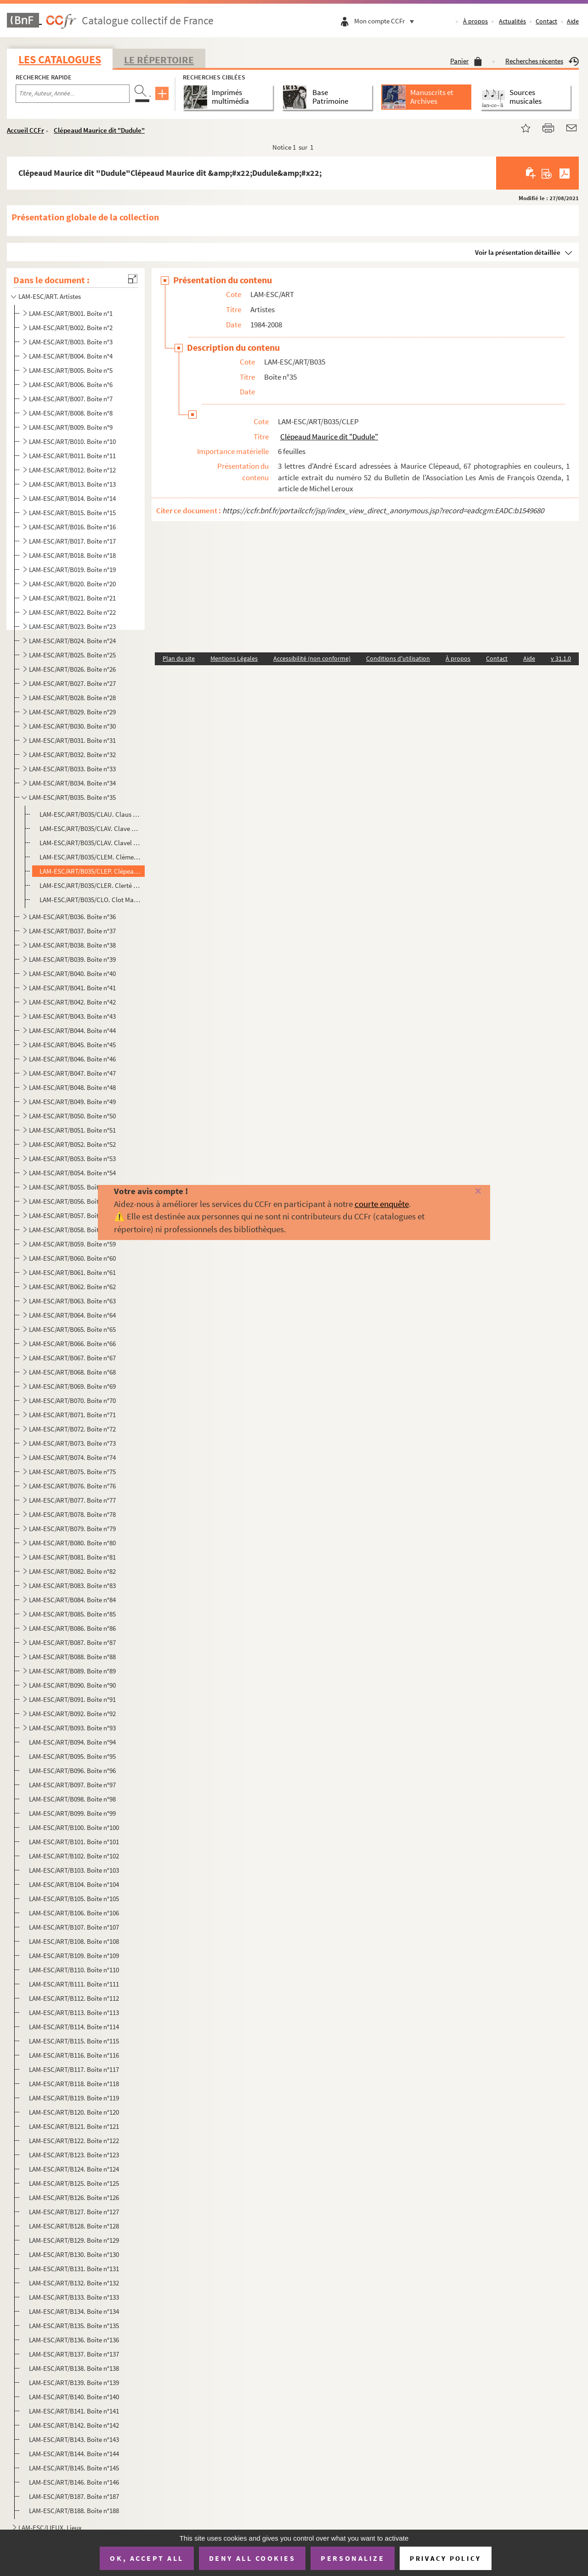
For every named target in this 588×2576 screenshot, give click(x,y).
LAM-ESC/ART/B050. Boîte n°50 (72, 1115)
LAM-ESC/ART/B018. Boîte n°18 (72, 555)
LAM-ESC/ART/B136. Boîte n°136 (74, 2339)
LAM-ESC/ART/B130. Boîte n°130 (74, 2254)
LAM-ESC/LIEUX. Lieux (50, 2527)
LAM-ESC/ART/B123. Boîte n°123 (74, 2154)
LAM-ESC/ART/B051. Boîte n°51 (72, 1130)
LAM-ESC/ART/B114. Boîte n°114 (74, 2026)
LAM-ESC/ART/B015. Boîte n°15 (72, 512)
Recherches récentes (542, 60)
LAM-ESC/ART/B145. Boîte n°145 (74, 2468)
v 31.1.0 (561, 658)
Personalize (352, 2558)
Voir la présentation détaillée (517, 252)
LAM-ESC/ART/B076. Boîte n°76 (72, 1486)
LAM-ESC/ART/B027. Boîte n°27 (72, 683)
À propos (475, 21)
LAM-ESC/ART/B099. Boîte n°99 (72, 1813)
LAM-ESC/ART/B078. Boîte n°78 (72, 1514)
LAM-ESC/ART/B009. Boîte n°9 (71, 427)
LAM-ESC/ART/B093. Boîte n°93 (72, 1727)
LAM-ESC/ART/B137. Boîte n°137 (74, 2354)
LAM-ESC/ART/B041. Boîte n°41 (72, 987)
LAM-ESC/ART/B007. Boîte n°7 (71, 398)
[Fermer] (465, 1191)
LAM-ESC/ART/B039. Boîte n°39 (72, 959)
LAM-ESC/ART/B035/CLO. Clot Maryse (90, 899)
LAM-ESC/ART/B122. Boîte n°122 (74, 2140)
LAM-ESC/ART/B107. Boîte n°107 (74, 1927)
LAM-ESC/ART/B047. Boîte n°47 (72, 1073)
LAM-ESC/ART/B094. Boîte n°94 (72, 1742)
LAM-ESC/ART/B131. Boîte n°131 (74, 2268)
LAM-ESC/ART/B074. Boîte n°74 (72, 1457)
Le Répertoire (159, 59)
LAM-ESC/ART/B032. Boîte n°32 (72, 754)
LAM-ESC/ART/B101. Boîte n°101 (74, 1841)
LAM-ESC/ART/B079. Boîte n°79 (72, 1528)
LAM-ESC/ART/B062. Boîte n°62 (72, 1286)
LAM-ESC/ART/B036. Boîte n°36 (72, 916)
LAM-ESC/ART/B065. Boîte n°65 (72, 1329)
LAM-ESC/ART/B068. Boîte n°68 (72, 1372)
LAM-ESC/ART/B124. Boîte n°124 (74, 2169)
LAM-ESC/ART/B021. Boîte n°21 (72, 598)
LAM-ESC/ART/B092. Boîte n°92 (72, 1713)
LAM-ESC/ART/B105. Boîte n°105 (74, 1898)
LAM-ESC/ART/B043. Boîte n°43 (72, 1016)
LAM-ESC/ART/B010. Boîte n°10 (72, 441)
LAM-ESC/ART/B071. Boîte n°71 (72, 1414)
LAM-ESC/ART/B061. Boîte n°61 (72, 1272)
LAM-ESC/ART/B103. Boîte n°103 (74, 1870)
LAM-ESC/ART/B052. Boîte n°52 (72, 1144)
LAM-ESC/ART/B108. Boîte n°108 (74, 1941)
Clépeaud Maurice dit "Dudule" (99, 130)
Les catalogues (59, 59)
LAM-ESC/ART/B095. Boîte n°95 (72, 1756)
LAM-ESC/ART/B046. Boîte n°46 (72, 1059)
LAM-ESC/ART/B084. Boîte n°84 (72, 1599)
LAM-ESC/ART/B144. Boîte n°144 (74, 2453)
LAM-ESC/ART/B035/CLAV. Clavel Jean (90, 842)
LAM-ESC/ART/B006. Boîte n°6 (71, 384)
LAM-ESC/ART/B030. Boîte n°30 (72, 726)
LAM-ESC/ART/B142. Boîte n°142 (74, 2425)
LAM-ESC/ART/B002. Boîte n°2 (71, 327)
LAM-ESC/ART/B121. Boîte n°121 (74, 2126)
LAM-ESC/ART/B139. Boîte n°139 (74, 2382)
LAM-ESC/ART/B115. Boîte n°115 (74, 2041)
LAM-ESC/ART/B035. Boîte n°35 (72, 797)
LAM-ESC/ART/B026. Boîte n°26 (72, 669)
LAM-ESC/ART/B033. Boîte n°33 (72, 768)
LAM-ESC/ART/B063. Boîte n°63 (72, 1300)
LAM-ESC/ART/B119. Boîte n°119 (74, 2097)
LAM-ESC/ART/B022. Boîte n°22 (72, 612)
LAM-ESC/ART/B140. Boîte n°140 (74, 2396)
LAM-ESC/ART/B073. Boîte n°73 (72, 1443)
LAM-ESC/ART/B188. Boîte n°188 (74, 2510)
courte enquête (382, 1203)
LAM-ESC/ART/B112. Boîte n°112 (74, 1998)
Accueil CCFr (25, 130)
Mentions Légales (234, 658)
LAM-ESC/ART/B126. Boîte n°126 (74, 2197)
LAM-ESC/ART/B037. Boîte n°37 (72, 930)
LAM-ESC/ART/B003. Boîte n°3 (71, 341)
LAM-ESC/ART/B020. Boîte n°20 (72, 583)
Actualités (512, 21)
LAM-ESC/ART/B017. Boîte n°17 (72, 541)
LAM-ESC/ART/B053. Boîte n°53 (72, 1158)
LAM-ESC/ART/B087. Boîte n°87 (72, 1642)
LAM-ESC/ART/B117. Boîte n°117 (74, 2069)
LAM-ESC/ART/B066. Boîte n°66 (72, 1343)
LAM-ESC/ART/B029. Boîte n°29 (72, 711)
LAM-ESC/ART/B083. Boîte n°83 (72, 1585)
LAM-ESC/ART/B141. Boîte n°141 (74, 2411)
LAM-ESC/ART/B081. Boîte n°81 (72, 1557)
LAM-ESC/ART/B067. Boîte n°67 (72, 1357)
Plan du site (179, 658)
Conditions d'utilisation (398, 658)
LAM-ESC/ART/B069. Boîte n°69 (72, 1386)
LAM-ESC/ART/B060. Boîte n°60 (72, 1258)
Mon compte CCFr (386, 21)
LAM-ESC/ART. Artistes (49, 296)
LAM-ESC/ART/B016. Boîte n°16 (72, 526)
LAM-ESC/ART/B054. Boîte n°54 (72, 1172)
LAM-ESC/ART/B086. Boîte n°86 (72, 1628)
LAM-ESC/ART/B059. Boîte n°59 (72, 1244)
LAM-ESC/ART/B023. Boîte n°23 (72, 626)
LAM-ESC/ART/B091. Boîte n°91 (72, 1699)
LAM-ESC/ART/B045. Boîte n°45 (72, 1044)
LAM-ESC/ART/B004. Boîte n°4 (71, 356)
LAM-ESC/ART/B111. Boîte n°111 (74, 1984)
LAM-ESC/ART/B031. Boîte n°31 (72, 740)
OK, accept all (146, 2558)
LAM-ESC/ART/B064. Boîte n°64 (72, 1315)
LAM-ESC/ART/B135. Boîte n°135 (74, 2325)
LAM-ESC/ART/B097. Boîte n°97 (72, 1784)
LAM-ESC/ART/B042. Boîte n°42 (72, 1002)
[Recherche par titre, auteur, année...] (73, 93)
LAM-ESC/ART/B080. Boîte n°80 (72, 1542)
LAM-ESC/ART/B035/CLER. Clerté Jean (90, 885)
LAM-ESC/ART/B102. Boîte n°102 (74, 1856)
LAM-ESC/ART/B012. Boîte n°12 (72, 470)
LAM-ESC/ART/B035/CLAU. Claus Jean (90, 814)
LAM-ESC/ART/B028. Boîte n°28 (72, 697)
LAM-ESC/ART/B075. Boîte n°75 (72, 1471)
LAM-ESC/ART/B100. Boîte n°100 (74, 1827)
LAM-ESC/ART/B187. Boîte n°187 (74, 2496)
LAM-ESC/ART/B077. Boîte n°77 (72, 1500)
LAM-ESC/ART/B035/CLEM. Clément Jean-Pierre (90, 857)
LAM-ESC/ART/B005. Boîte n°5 (71, 370)
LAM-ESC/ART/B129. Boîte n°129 (74, 2240)
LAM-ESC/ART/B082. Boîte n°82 (72, 1571)
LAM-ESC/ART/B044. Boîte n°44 (72, 1030)
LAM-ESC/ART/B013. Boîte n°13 (72, 484)
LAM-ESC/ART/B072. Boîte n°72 (72, 1429)
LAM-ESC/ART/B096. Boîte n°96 (72, 1770)
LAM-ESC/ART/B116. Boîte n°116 (74, 2055)
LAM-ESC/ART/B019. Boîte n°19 (72, 569)
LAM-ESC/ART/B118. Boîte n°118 (74, 2083)
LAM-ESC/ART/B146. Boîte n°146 (74, 2482)
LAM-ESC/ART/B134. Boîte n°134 (74, 2311)
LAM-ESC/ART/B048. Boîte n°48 (72, 1087)
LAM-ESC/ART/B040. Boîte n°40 (72, 973)
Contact (546, 21)
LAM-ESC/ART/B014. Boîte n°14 (72, 498)
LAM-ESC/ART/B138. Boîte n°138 (74, 2368)
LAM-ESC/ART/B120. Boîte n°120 (74, 2112)
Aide (573, 21)
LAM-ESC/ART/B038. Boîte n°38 (72, 945)
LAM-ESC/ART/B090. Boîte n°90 (72, 1685)
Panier (466, 60)
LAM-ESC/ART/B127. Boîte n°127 (74, 2211)
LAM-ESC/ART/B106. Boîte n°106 (74, 1912)
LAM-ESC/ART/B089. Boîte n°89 (72, 1671)
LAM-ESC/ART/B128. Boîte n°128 (74, 2226)
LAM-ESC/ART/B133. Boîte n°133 (74, 2297)
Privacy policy (445, 2558)
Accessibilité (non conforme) (312, 658)
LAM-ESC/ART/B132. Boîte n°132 (74, 2283)
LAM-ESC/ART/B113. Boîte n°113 (74, 2012)
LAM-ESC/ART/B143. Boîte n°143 (74, 2439)
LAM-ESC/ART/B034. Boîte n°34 (72, 783)
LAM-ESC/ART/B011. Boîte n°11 (72, 455)
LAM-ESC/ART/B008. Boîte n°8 (71, 413)
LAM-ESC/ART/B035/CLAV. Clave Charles (90, 828)
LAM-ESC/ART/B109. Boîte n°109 (74, 1955)
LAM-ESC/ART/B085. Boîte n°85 (72, 1614)
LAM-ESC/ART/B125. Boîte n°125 (74, 2183)
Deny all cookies (252, 2558)
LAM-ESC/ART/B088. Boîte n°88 (72, 1656)
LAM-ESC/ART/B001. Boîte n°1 (71, 313)
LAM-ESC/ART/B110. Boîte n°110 (74, 1969)
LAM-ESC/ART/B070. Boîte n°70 (72, 1400)
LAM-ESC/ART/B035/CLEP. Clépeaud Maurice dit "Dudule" (90, 871)
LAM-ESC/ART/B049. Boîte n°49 (72, 1101)
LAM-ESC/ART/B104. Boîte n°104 (74, 1884)
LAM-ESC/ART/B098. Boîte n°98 (72, 1799)
